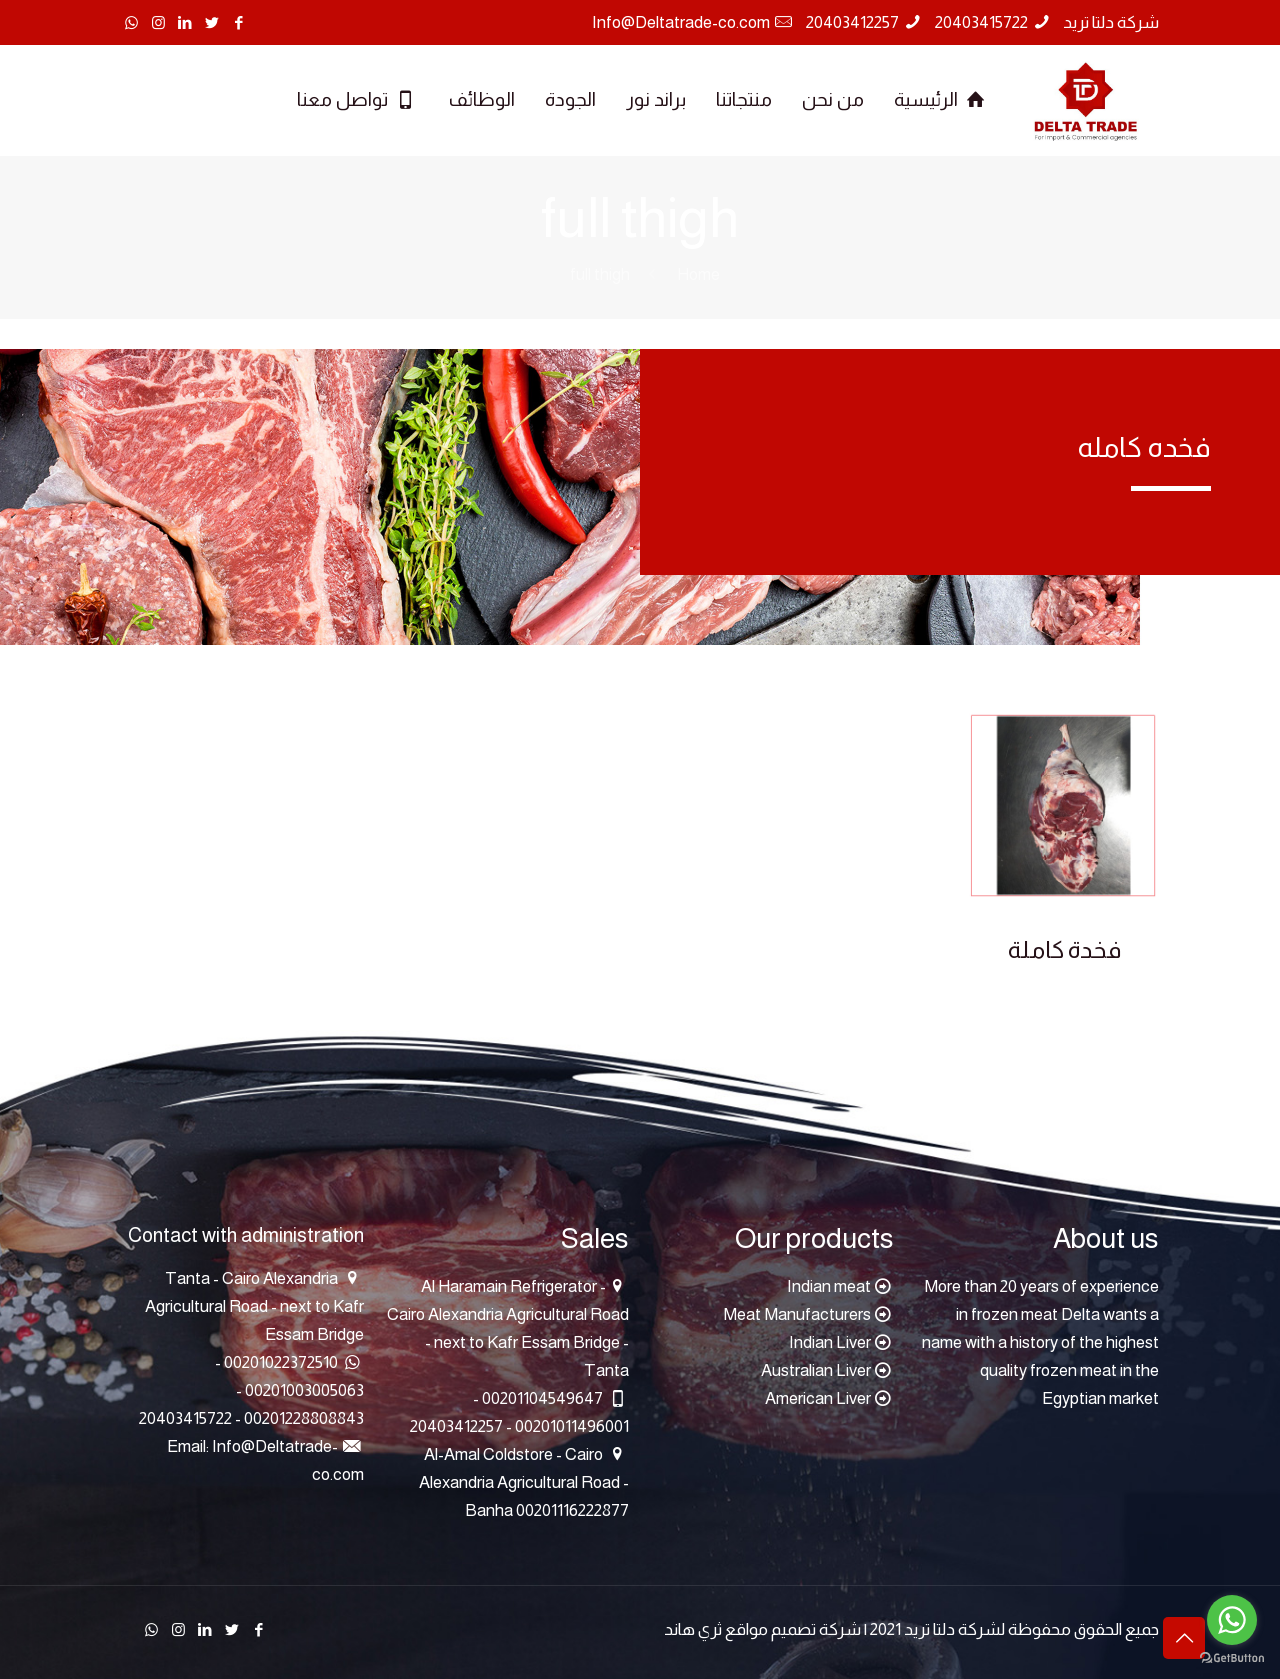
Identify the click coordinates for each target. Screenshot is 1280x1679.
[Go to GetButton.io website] (1232, 1658)
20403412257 (852, 22)
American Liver (818, 1398)
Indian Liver (830, 1342)
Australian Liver (816, 1370)
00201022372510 (281, 1362)
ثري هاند (693, 1629)
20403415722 (981, 22)
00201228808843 (302, 1418)
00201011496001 (570, 1426)
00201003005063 (303, 1390)
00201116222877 (572, 1510)
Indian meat (829, 1286)
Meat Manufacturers (797, 1314)
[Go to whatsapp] (1232, 1620)
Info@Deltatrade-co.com (681, 22)
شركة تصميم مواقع (793, 1629)
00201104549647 (542, 1398)
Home (698, 274)
